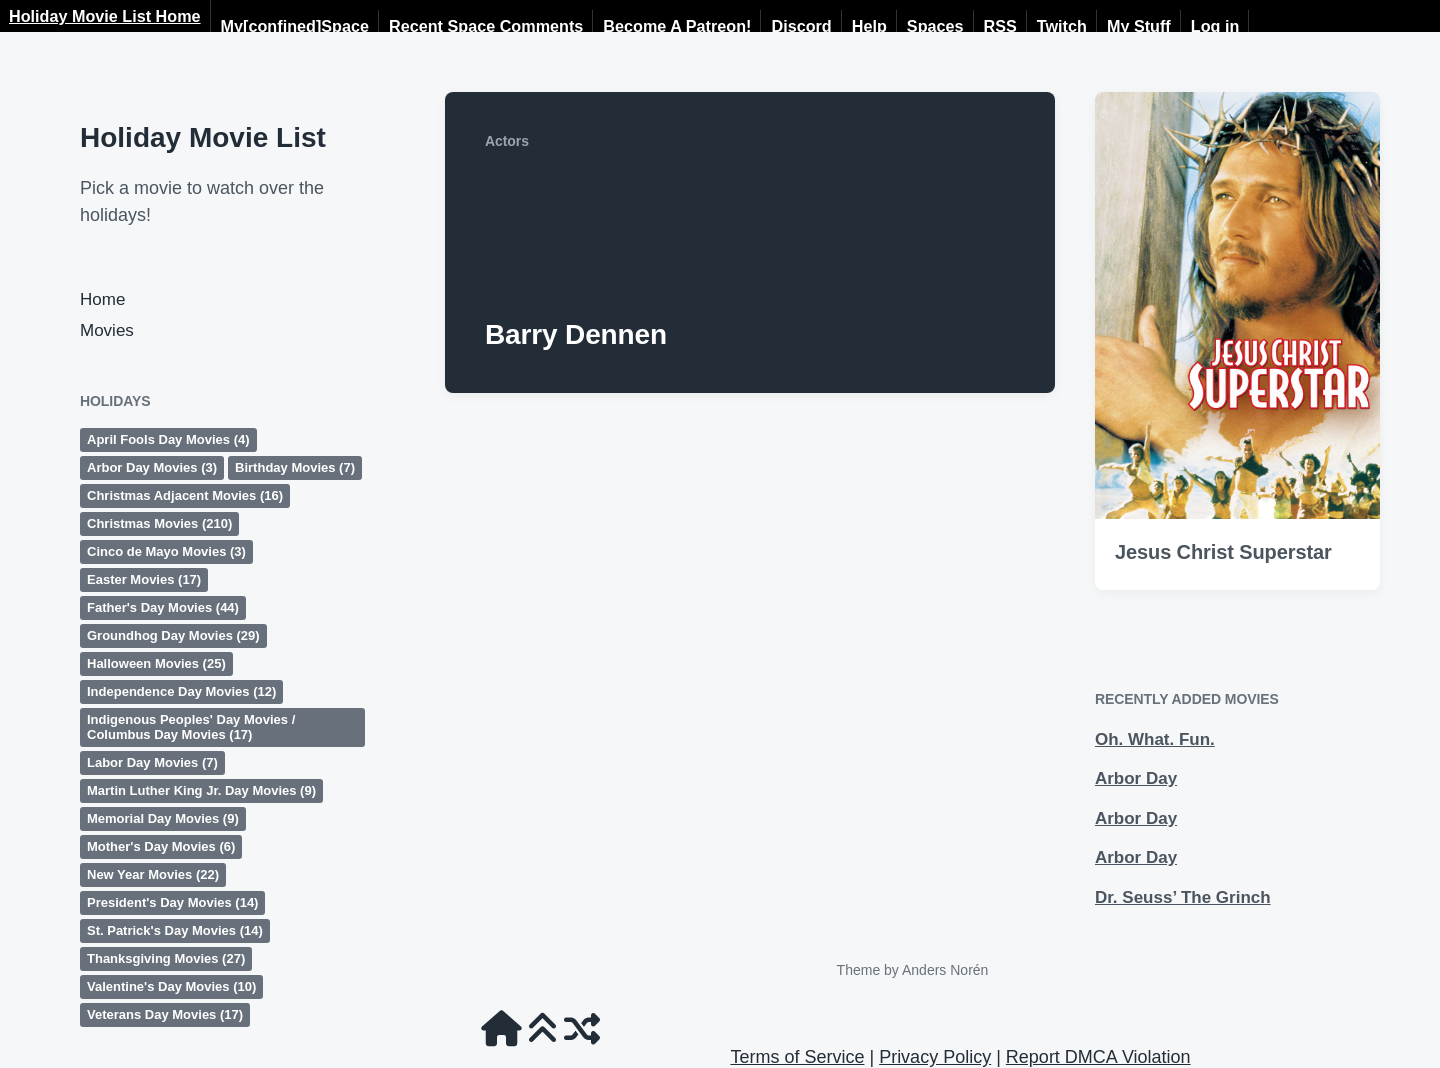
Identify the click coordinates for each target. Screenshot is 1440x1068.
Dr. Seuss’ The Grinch (1183, 897)
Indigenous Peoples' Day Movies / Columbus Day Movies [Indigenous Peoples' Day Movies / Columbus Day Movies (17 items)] (191, 727)
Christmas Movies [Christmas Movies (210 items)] (159, 523)
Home (102, 299)
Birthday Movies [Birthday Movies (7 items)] (295, 467)
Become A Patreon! (677, 26)
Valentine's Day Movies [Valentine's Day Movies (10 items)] (171, 986)
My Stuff (1139, 26)
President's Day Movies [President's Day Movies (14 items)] (172, 902)
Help (869, 26)
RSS (1000, 26)
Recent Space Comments (486, 26)
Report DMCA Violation (1098, 1057)
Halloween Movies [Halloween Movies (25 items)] (156, 663)
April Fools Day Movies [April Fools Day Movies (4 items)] (168, 439)
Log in (1215, 26)
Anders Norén (945, 970)
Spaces (935, 26)
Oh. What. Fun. (1155, 739)
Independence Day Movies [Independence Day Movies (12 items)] (181, 691)
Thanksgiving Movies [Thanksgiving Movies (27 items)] (166, 958)
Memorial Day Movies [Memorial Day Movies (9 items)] (163, 818)
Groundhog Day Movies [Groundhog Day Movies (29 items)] (173, 635)
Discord (801, 26)
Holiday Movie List (203, 137)
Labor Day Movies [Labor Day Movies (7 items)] (152, 762)
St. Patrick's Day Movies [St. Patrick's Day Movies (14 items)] (175, 930)
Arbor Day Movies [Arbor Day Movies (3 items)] (152, 467)
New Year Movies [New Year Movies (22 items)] (153, 874)
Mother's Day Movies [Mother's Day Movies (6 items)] (161, 846)
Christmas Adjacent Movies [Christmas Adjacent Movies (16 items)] (185, 495)
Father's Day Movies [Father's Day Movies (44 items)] (163, 607)
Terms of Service (797, 1057)
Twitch (1062, 26)
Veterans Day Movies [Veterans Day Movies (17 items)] (165, 1014)
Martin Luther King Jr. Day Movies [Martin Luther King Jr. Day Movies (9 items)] (201, 790)
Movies (107, 330)
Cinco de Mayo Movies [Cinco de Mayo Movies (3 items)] (166, 551)
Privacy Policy (935, 1057)
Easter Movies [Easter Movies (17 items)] (144, 579)
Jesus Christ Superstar (1223, 552)
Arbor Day (1136, 778)
